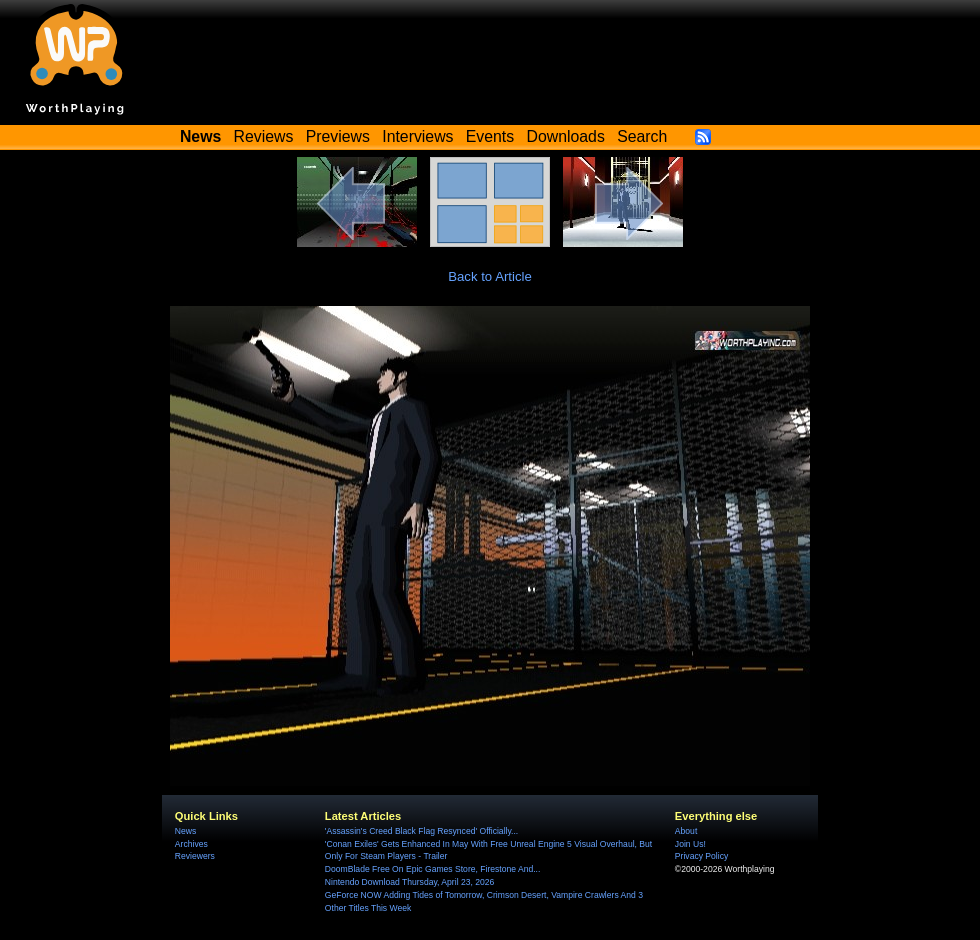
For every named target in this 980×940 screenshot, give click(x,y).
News (185, 831)
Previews (338, 136)
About (686, 831)
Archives (191, 844)
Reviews (264, 136)
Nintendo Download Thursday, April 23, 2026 (409, 882)
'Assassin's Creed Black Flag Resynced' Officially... (421, 831)
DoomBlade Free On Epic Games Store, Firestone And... (433, 869)
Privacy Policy (701, 856)
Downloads (566, 136)
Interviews (417, 136)
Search (642, 136)
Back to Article (490, 276)
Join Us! (690, 844)
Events (490, 136)
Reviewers (195, 856)
